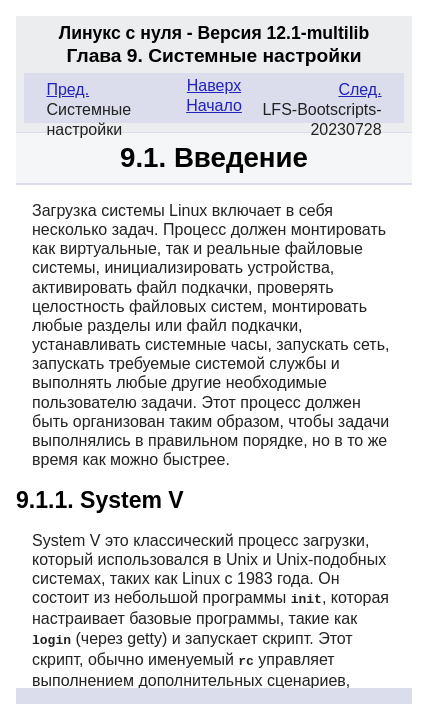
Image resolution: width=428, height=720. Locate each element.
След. (359, 89)
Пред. (67, 89)
